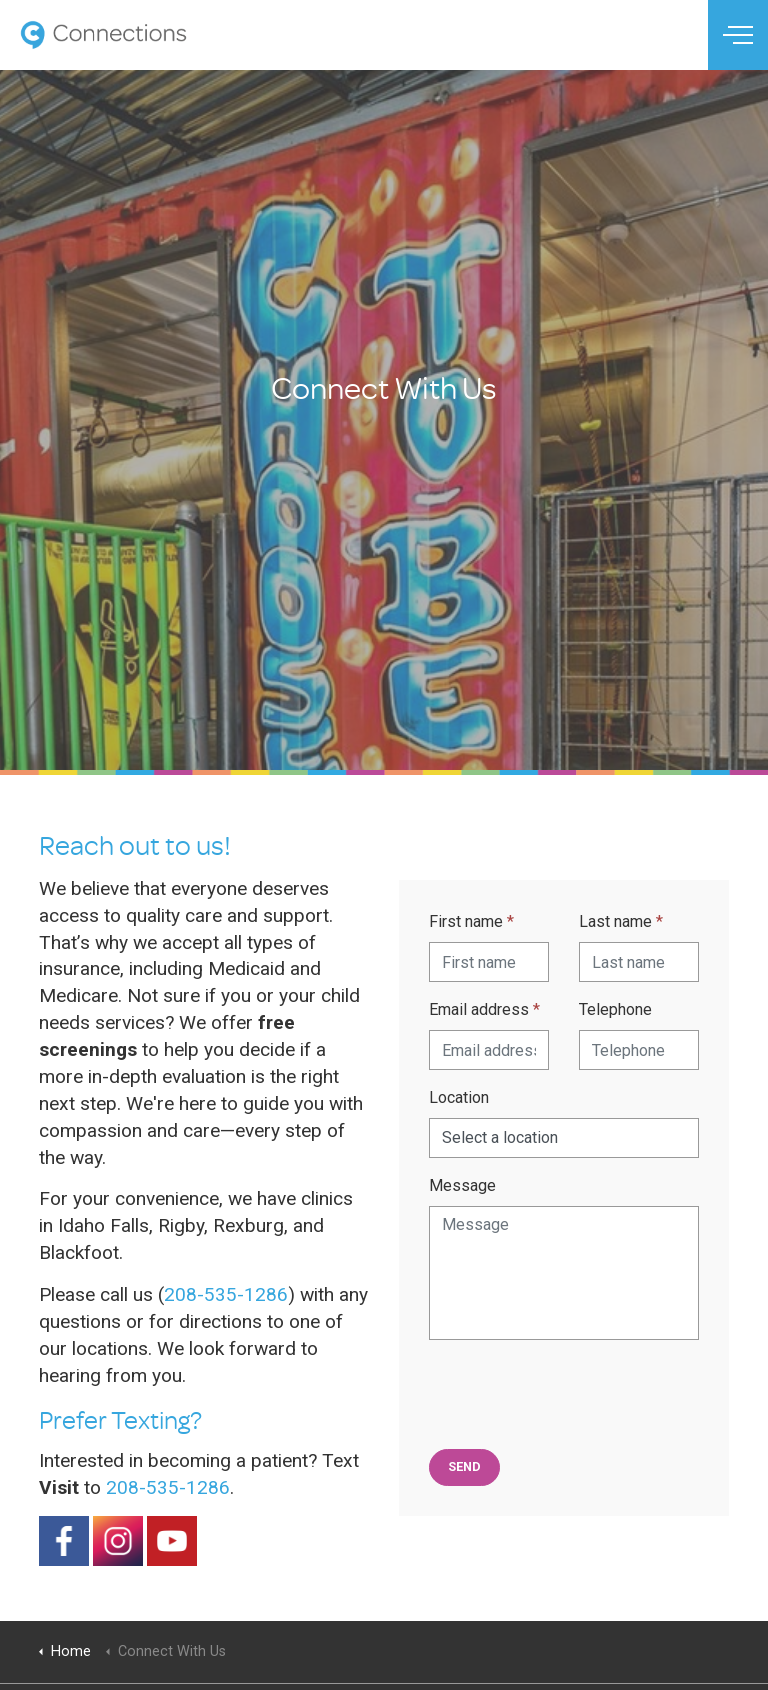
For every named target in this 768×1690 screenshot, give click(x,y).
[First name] (489, 962)
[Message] (564, 1273)
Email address (484, 1009)
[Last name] (639, 962)
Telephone (615, 1009)
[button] (464, 1467)
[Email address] (489, 1050)
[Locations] (564, 1138)
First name (471, 921)
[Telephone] (639, 1050)
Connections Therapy (103, 35)
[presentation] (581, 1395)
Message (462, 1185)
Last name (621, 921)
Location (459, 1097)
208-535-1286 (226, 1294)
